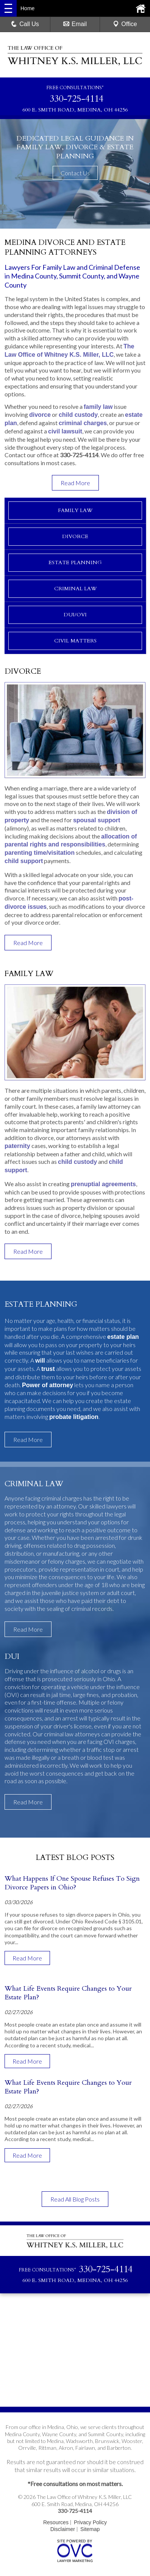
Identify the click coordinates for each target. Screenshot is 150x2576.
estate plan (123, 1337)
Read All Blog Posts (75, 2199)
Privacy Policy (90, 2522)
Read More (75, 482)
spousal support (96, 820)
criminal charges (83, 423)
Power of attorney (47, 1385)
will (40, 1360)
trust (48, 1369)
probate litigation (73, 1417)
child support (24, 861)
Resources (56, 2522)
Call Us (25, 24)
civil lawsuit (65, 431)
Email (75, 24)
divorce (40, 415)
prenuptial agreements (103, 1184)
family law (98, 407)
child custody (78, 415)
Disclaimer (62, 2529)
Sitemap (90, 2529)
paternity (17, 1146)
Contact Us (75, 172)
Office (125, 24)
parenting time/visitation (40, 852)
